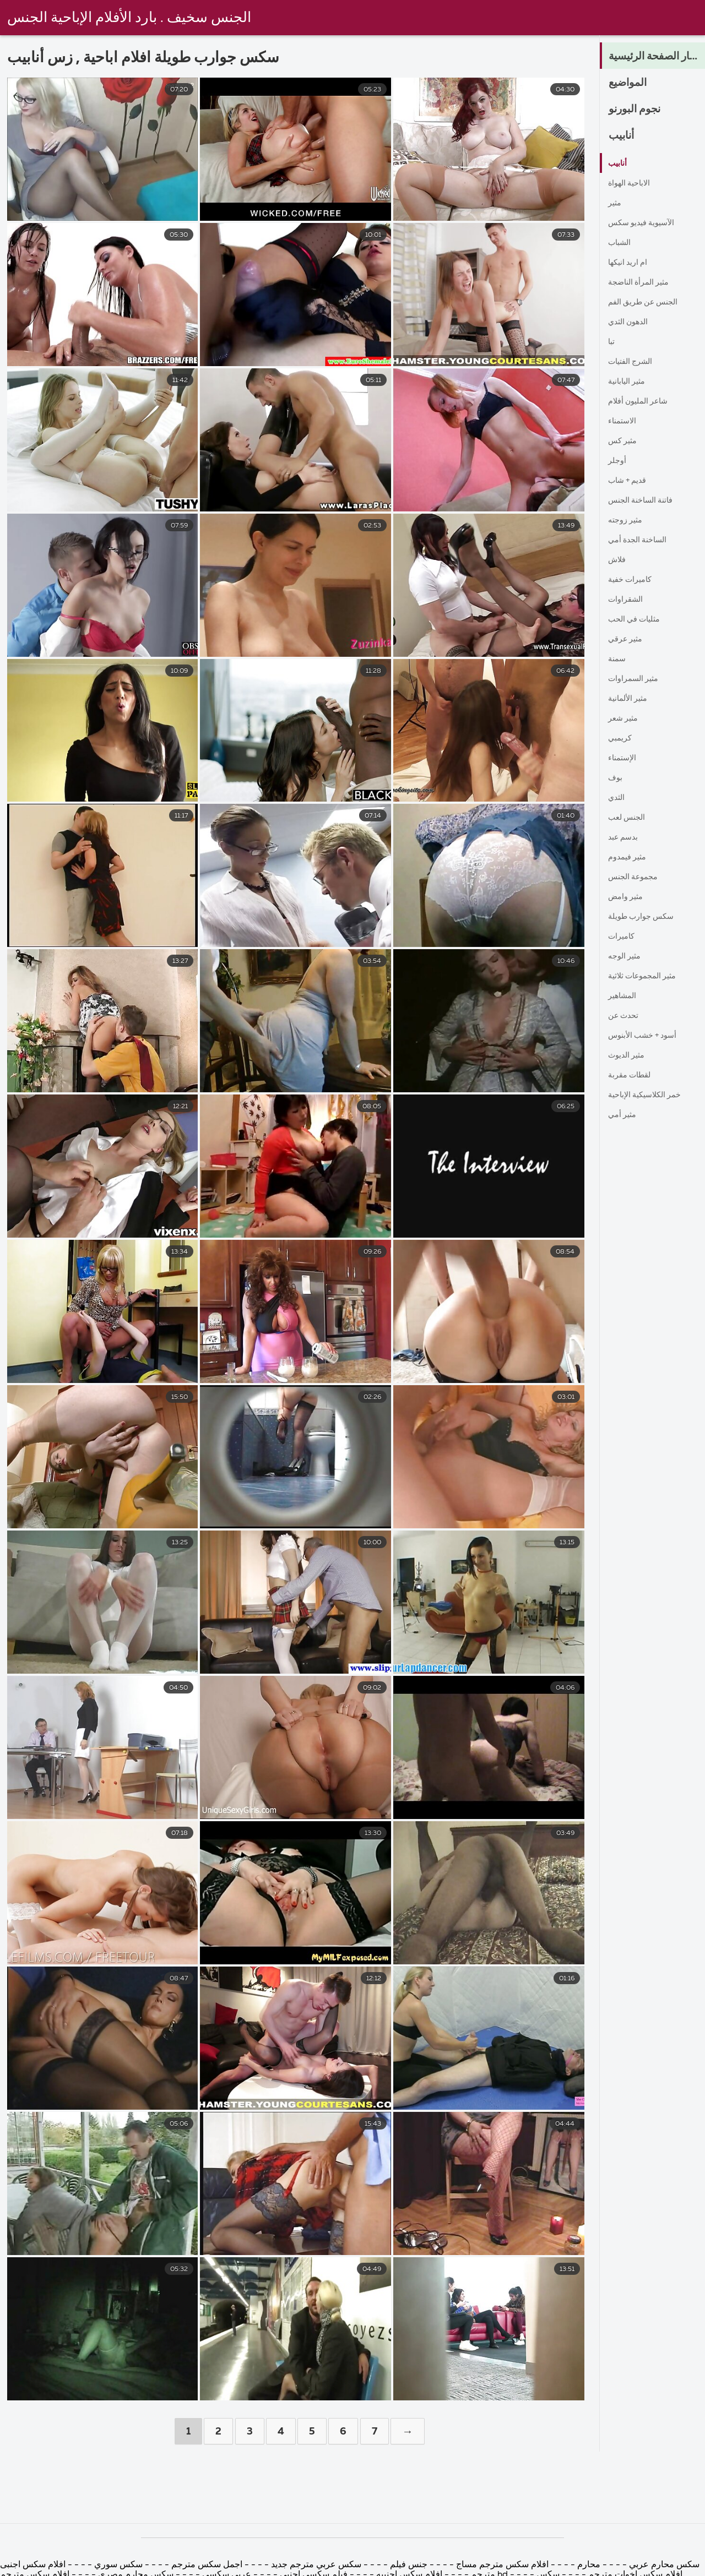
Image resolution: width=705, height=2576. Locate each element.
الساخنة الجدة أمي (641, 540)
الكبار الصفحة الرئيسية (657, 57)
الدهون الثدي (631, 322)
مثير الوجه (627, 956)
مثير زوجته (628, 520)
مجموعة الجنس (636, 877)
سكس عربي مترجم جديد (315, 2565)
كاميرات (623, 936)
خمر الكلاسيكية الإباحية (649, 1095)
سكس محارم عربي (663, 2565)
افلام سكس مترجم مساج (501, 2565)
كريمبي (621, 738)
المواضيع (631, 83)
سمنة (618, 659)
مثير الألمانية (630, 698)
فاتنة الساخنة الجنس (645, 500)
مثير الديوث (629, 1055)
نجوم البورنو (639, 110)
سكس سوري (117, 2565)
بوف (616, 778)
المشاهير (624, 996)
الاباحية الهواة (631, 183)
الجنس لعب (629, 817)
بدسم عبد (625, 837)
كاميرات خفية (633, 579)
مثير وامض (628, 896)
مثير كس (624, 441)
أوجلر (618, 460)
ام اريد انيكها (630, 262)
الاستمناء (624, 421)
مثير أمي (624, 1114)
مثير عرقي (628, 639)
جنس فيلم (407, 2565)
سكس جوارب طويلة (645, 916)
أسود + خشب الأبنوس (647, 1035)
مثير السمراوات (636, 678)
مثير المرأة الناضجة (643, 282)
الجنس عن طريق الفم (648, 302)
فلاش (618, 559)
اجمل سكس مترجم (206, 2565)
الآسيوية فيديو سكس (645, 223)
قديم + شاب (630, 480)
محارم (588, 2565)
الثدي (617, 797)
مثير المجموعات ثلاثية (647, 976)
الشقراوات (627, 599)
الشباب (621, 242)
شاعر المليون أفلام (642, 401)
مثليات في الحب (638, 619)
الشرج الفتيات (633, 361)
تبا (612, 341)
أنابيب (623, 136)
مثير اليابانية (629, 381)
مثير (615, 203)
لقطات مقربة (632, 1075)
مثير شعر (625, 718)
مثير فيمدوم (630, 857)
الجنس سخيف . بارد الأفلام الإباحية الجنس (129, 18)
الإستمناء (624, 758)
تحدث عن (625, 1015)
